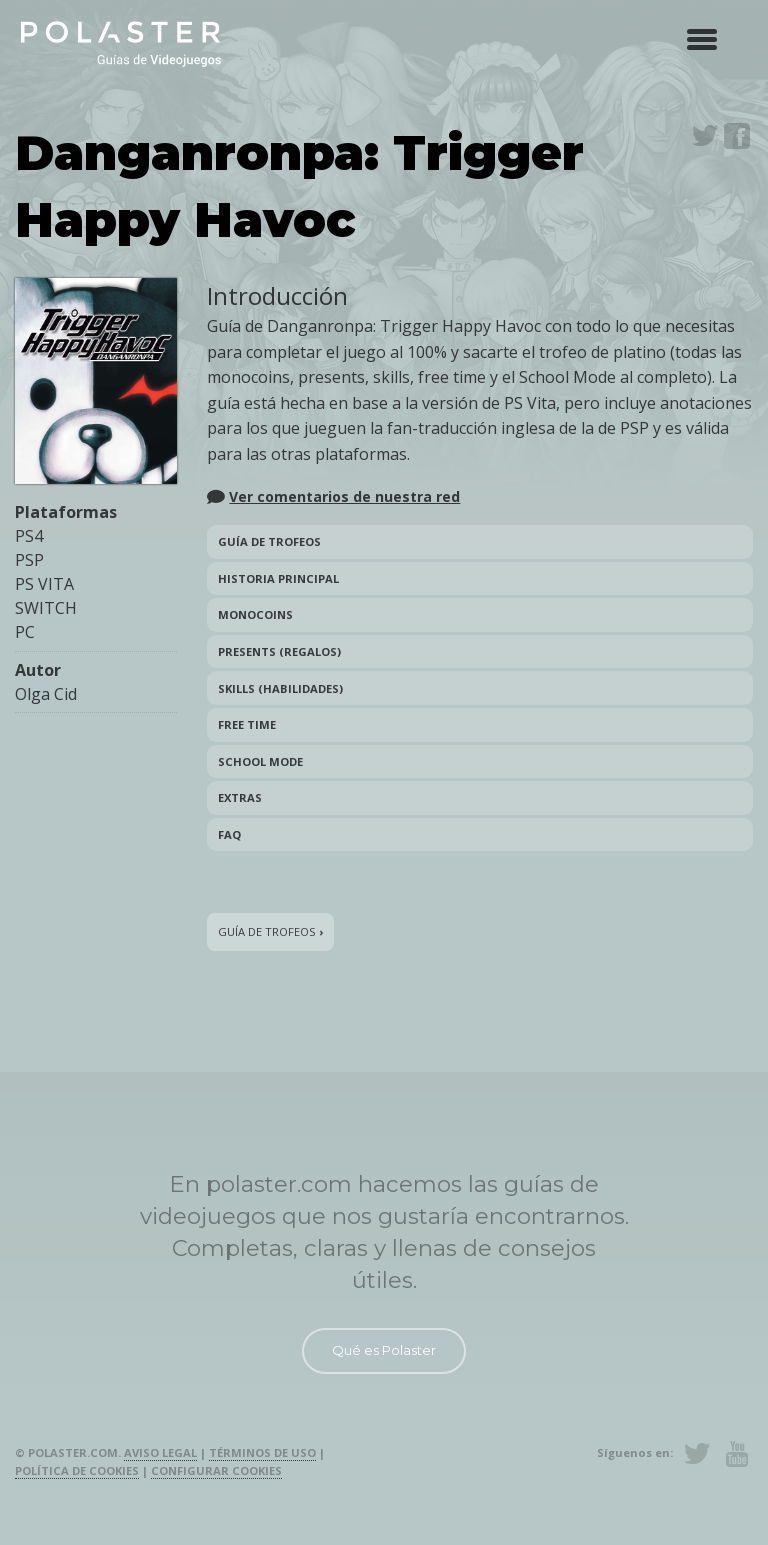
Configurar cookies (216, 1470)
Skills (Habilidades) (280, 688)
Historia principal (278, 578)
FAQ (229, 834)
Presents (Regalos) (279, 651)
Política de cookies (77, 1470)
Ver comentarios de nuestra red (344, 496)
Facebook (737, 136)
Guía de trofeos (269, 541)
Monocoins (255, 614)
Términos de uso (262, 1452)
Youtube (737, 1454)
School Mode (260, 761)
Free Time (247, 724)
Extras (240, 797)
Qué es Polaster (384, 1350)
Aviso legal (160, 1452)
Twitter (705, 136)
